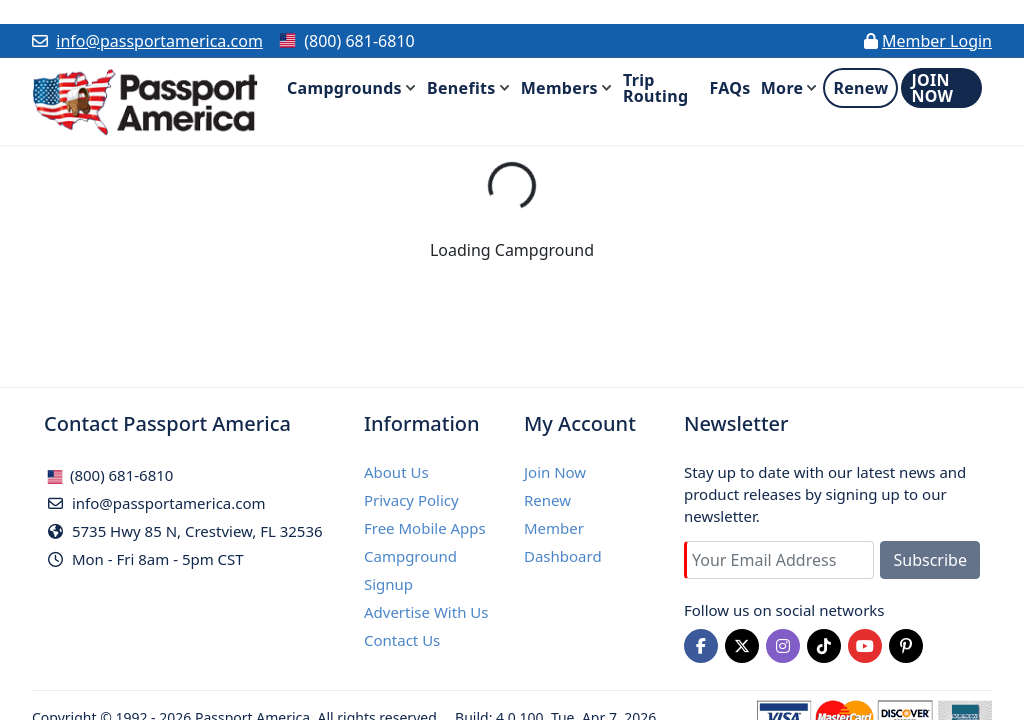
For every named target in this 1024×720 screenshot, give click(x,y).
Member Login (937, 41)
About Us (396, 472)
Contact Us (402, 640)
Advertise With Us (426, 612)
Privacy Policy (411, 500)
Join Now (555, 472)
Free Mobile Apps (425, 528)
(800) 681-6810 (110, 475)
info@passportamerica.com (159, 41)
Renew (547, 500)
